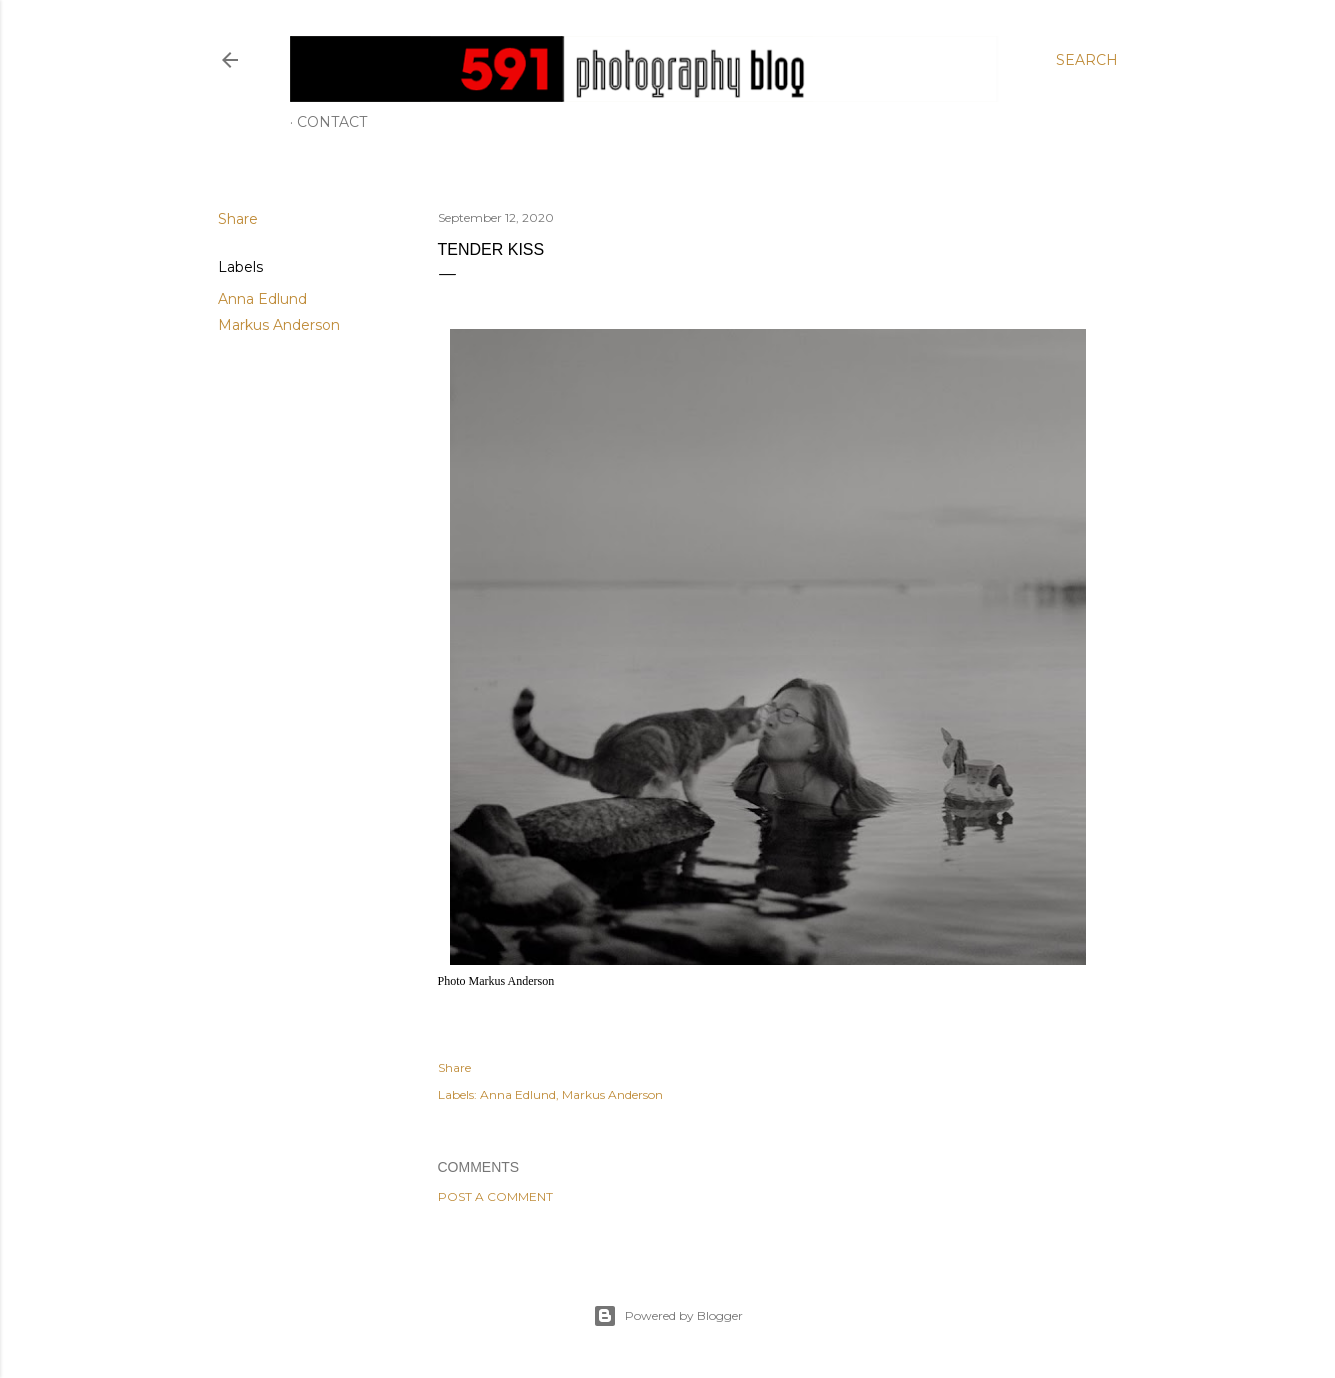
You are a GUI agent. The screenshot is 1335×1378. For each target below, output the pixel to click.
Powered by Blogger (668, 1316)
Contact (332, 122)
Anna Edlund (262, 299)
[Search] (1087, 60)
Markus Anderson (279, 325)
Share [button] (238, 219)
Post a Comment (495, 1196)
